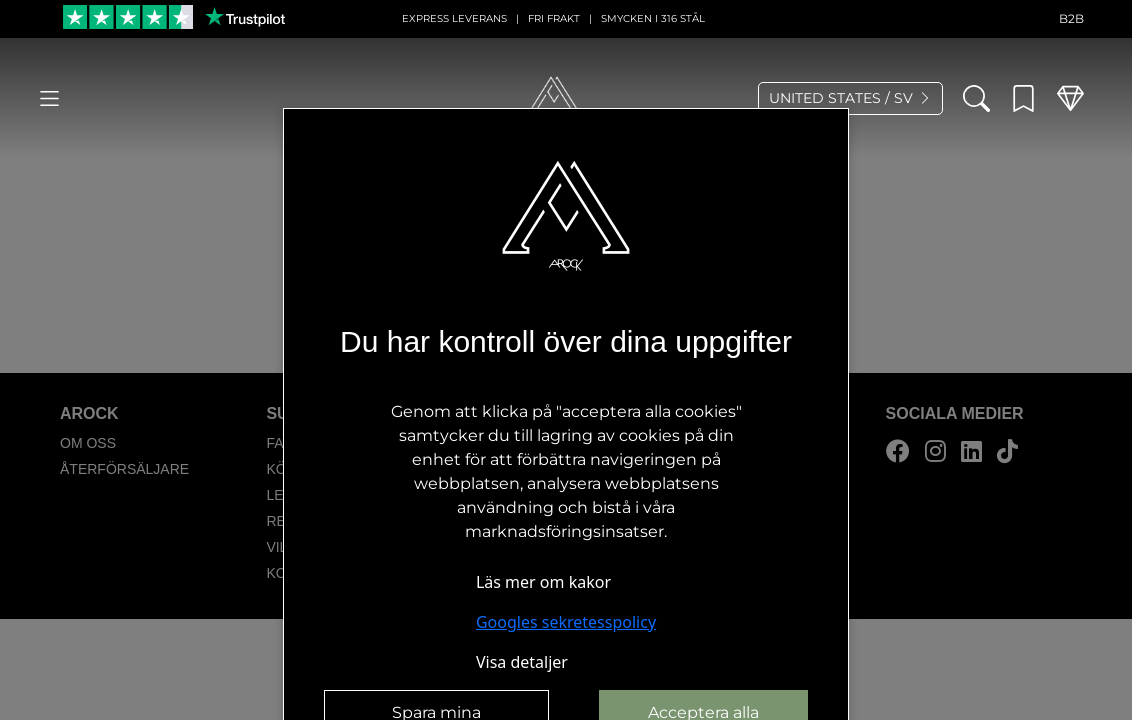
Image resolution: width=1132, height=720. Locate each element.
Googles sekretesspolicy (566, 622)
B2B (1071, 18)
